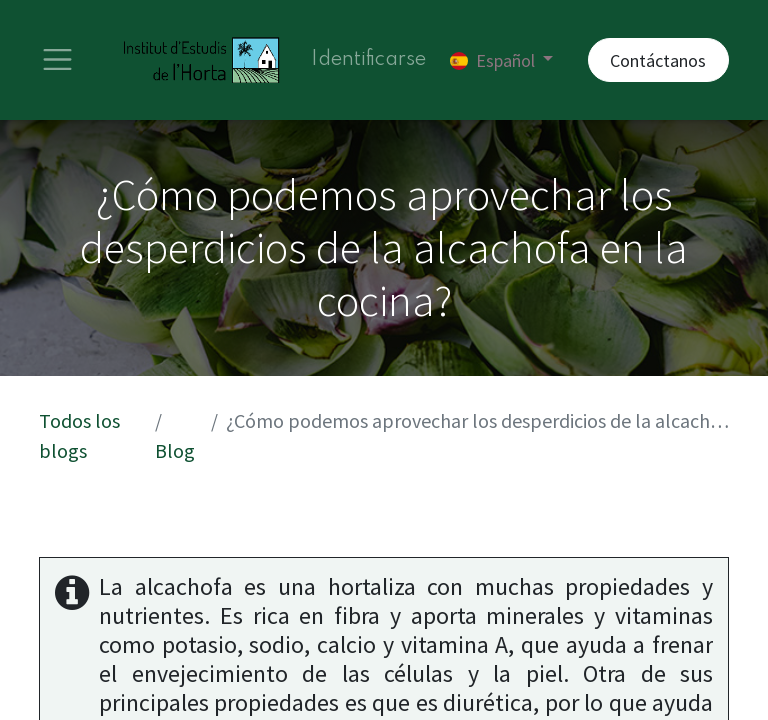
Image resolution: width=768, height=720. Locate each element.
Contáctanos (658, 60)
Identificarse (368, 60)
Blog (175, 450)
